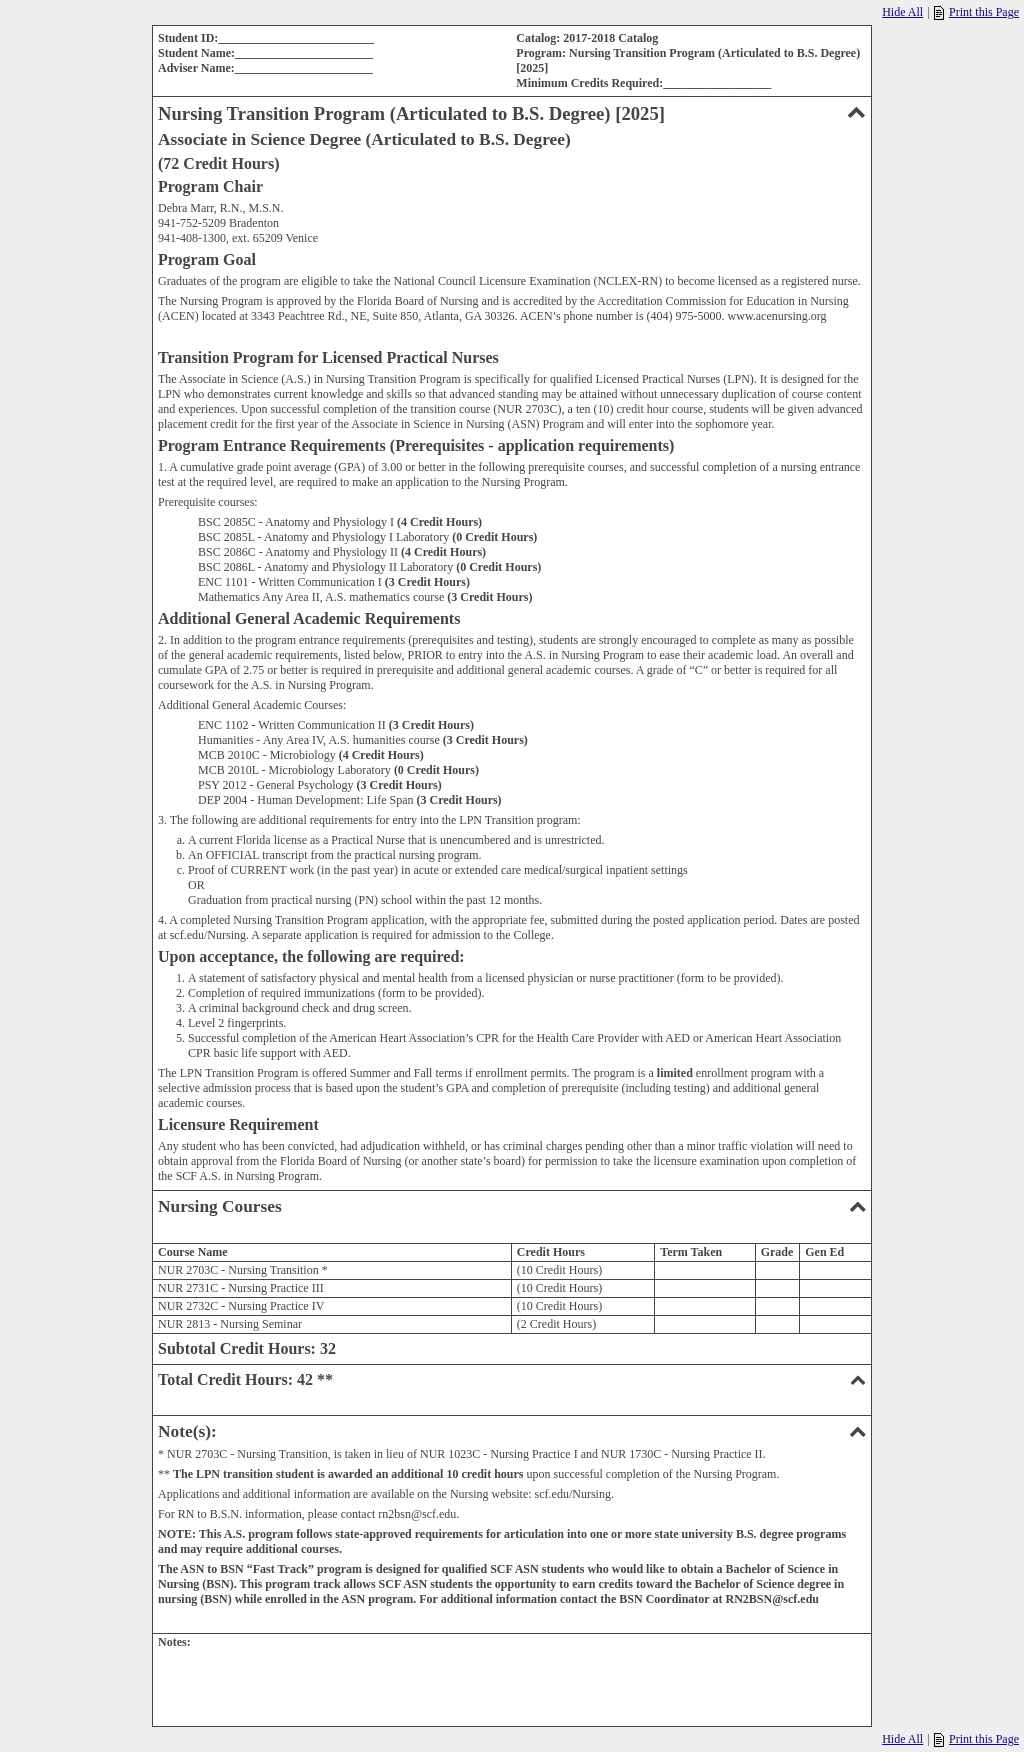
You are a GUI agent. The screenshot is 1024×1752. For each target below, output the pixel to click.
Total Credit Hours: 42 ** (512, 1379)
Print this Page (976, 12)
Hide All (902, 12)
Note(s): (512, 1431)
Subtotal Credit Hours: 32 (247, 1348)
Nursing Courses (512, 1206)
